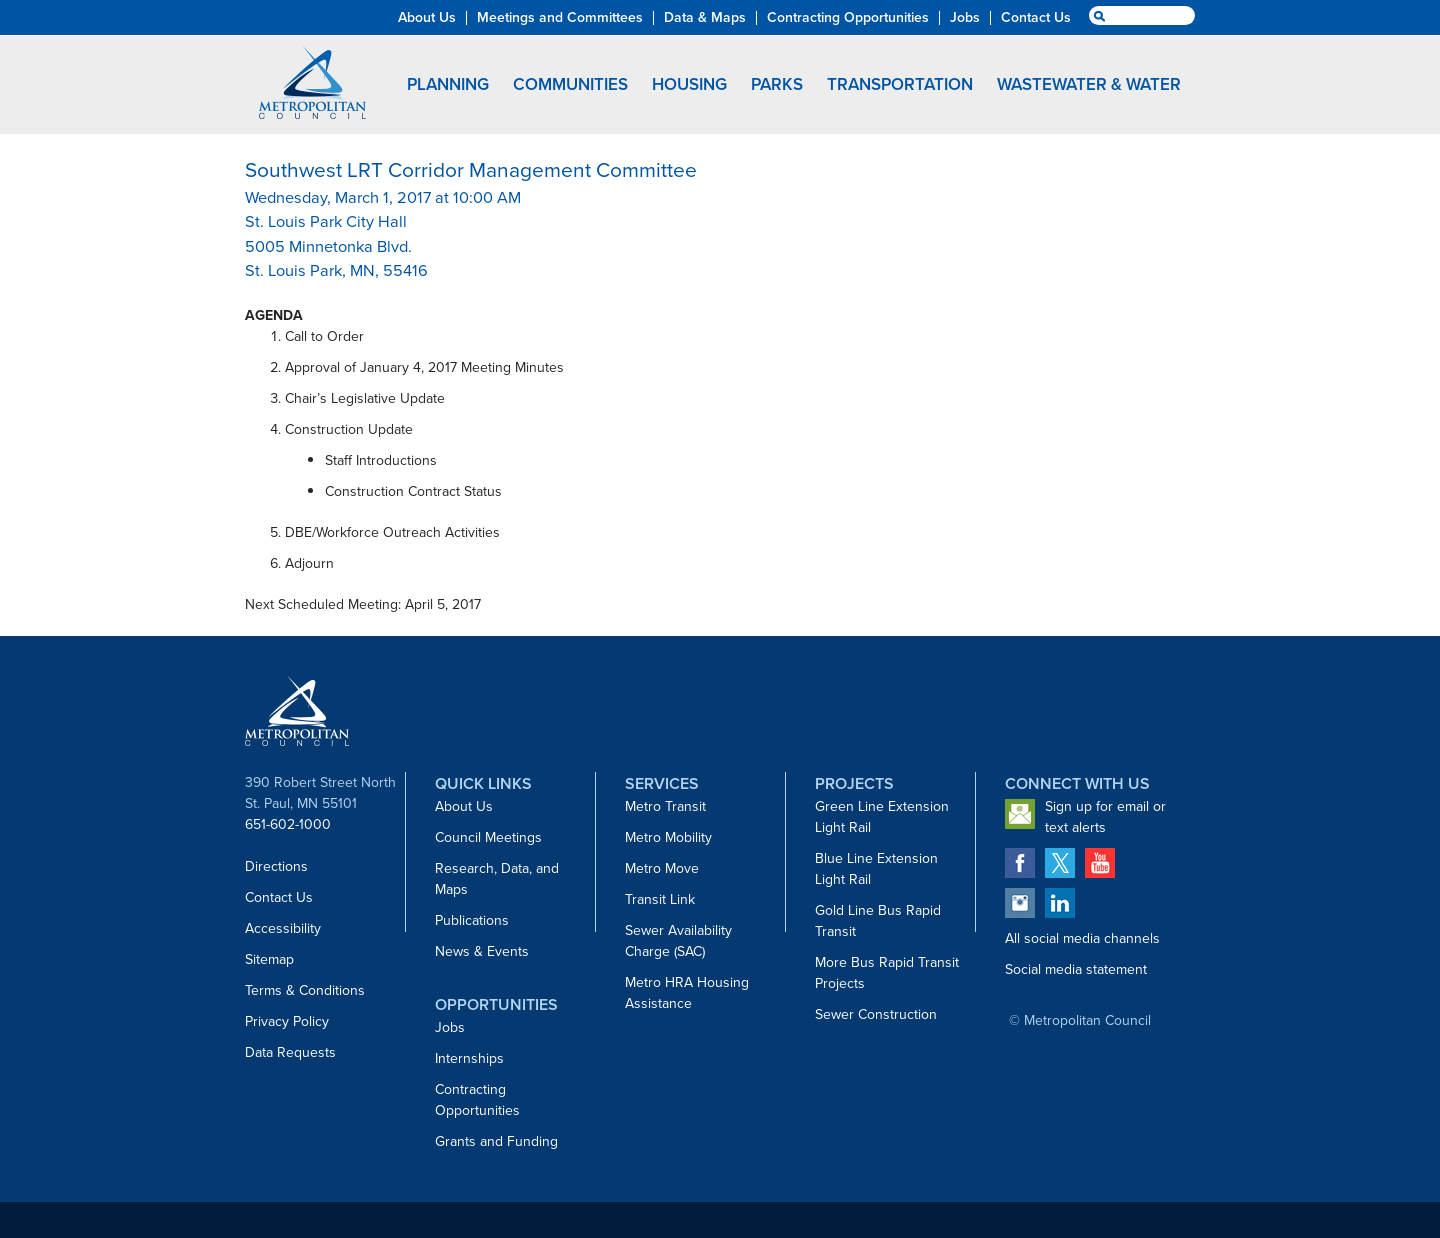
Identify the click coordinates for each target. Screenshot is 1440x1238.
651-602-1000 (288, 824)
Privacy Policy (287, 1021)
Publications (472, 920)
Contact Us (279, 897)
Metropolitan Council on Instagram (1020, 903)
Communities (570, 84)
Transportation (900, 84)
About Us (464, 806)
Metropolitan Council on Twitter (1060, 863)
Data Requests (290, 1052)
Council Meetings (488, 837)
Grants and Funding (496, 1141)
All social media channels (1082, 938)
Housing (689, 84)
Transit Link (660, 899)
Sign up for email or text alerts (1105, 817)
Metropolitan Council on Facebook (1020, 863)
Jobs (450, 1027)
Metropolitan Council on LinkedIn (1060, 903)
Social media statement (1076, 969)
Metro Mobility (668, 837)
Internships (469, 1058)
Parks (777, 84)
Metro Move (662, 868)
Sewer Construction (876, 1014)
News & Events (482, 951)
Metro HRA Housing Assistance (687, 993)
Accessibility (283, 928)
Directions (276, 866)
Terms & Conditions (305, 990)
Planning (448, 84)
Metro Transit (665, 806)
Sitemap (269, 959)
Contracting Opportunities (477, 1100)
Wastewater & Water (1089, 84)
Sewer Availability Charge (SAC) (678, 941)
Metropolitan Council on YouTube (1100, 863)
